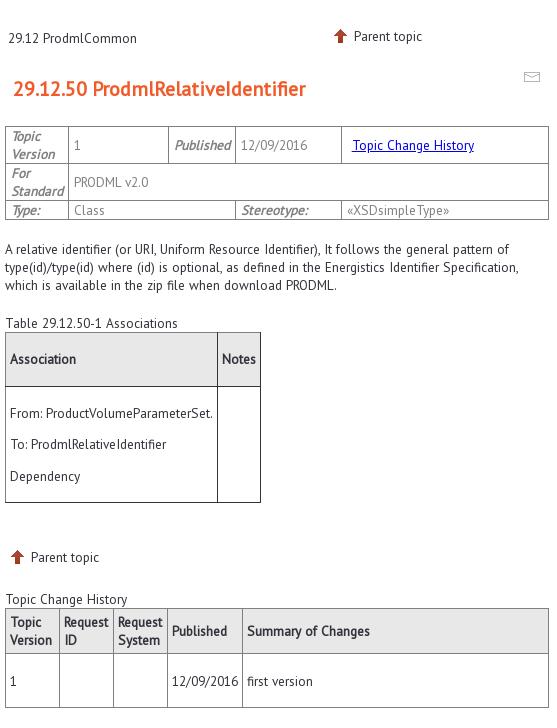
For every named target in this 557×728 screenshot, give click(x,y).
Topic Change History (413, 145)
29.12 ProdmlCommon (72, 38)
